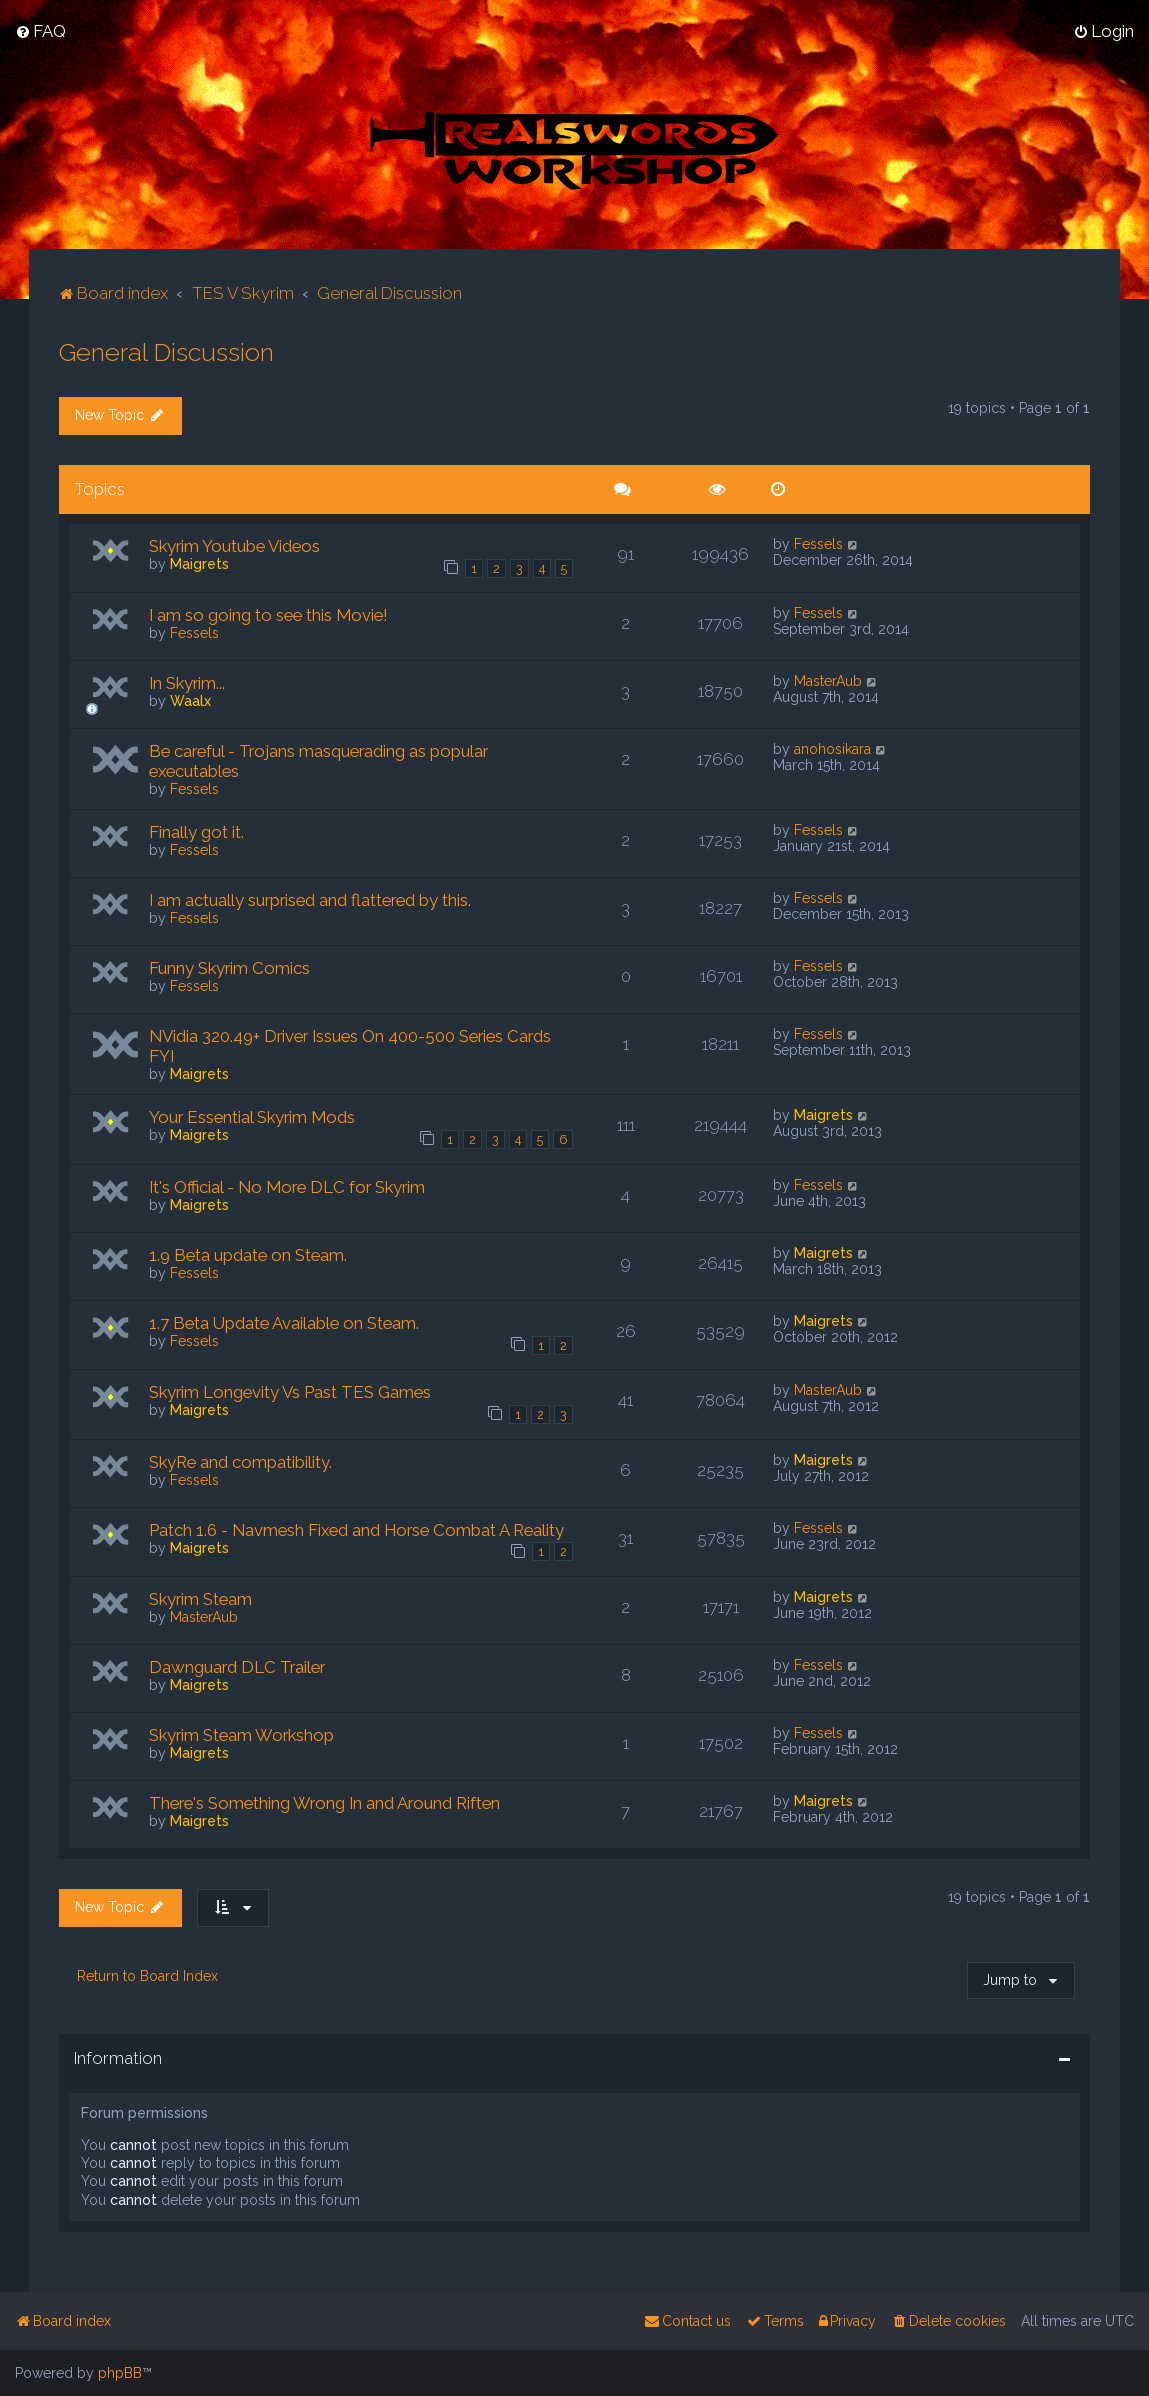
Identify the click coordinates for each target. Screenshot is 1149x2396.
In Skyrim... (187, 682)
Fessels (818, 543)
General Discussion (166, 351)
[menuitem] (40, 31)
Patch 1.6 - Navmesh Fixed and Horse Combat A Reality (356, 1529)
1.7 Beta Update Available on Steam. (284, 1322)
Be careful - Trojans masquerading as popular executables (318, 760)
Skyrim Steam (200, 1598)
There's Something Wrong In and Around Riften (324, 1802)
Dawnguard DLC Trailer (237, 1666)
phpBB (120, 2373)
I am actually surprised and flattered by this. (310, 899)
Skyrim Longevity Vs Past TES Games (290, 1391)
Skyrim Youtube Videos (234, 545)
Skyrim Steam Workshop (241, 1734)
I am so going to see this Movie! (268, 614)
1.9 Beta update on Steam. (248, 1254)
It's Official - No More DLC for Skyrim (287, 1186)
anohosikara (832, 748)
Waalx (190, 700)
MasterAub (828, 680)
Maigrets (199, 563)
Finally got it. (196, 831)
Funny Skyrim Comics (229, 967)
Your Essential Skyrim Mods (252, 1116)
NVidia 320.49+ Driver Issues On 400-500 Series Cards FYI (350, 1045)
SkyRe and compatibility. (240, 1461)
